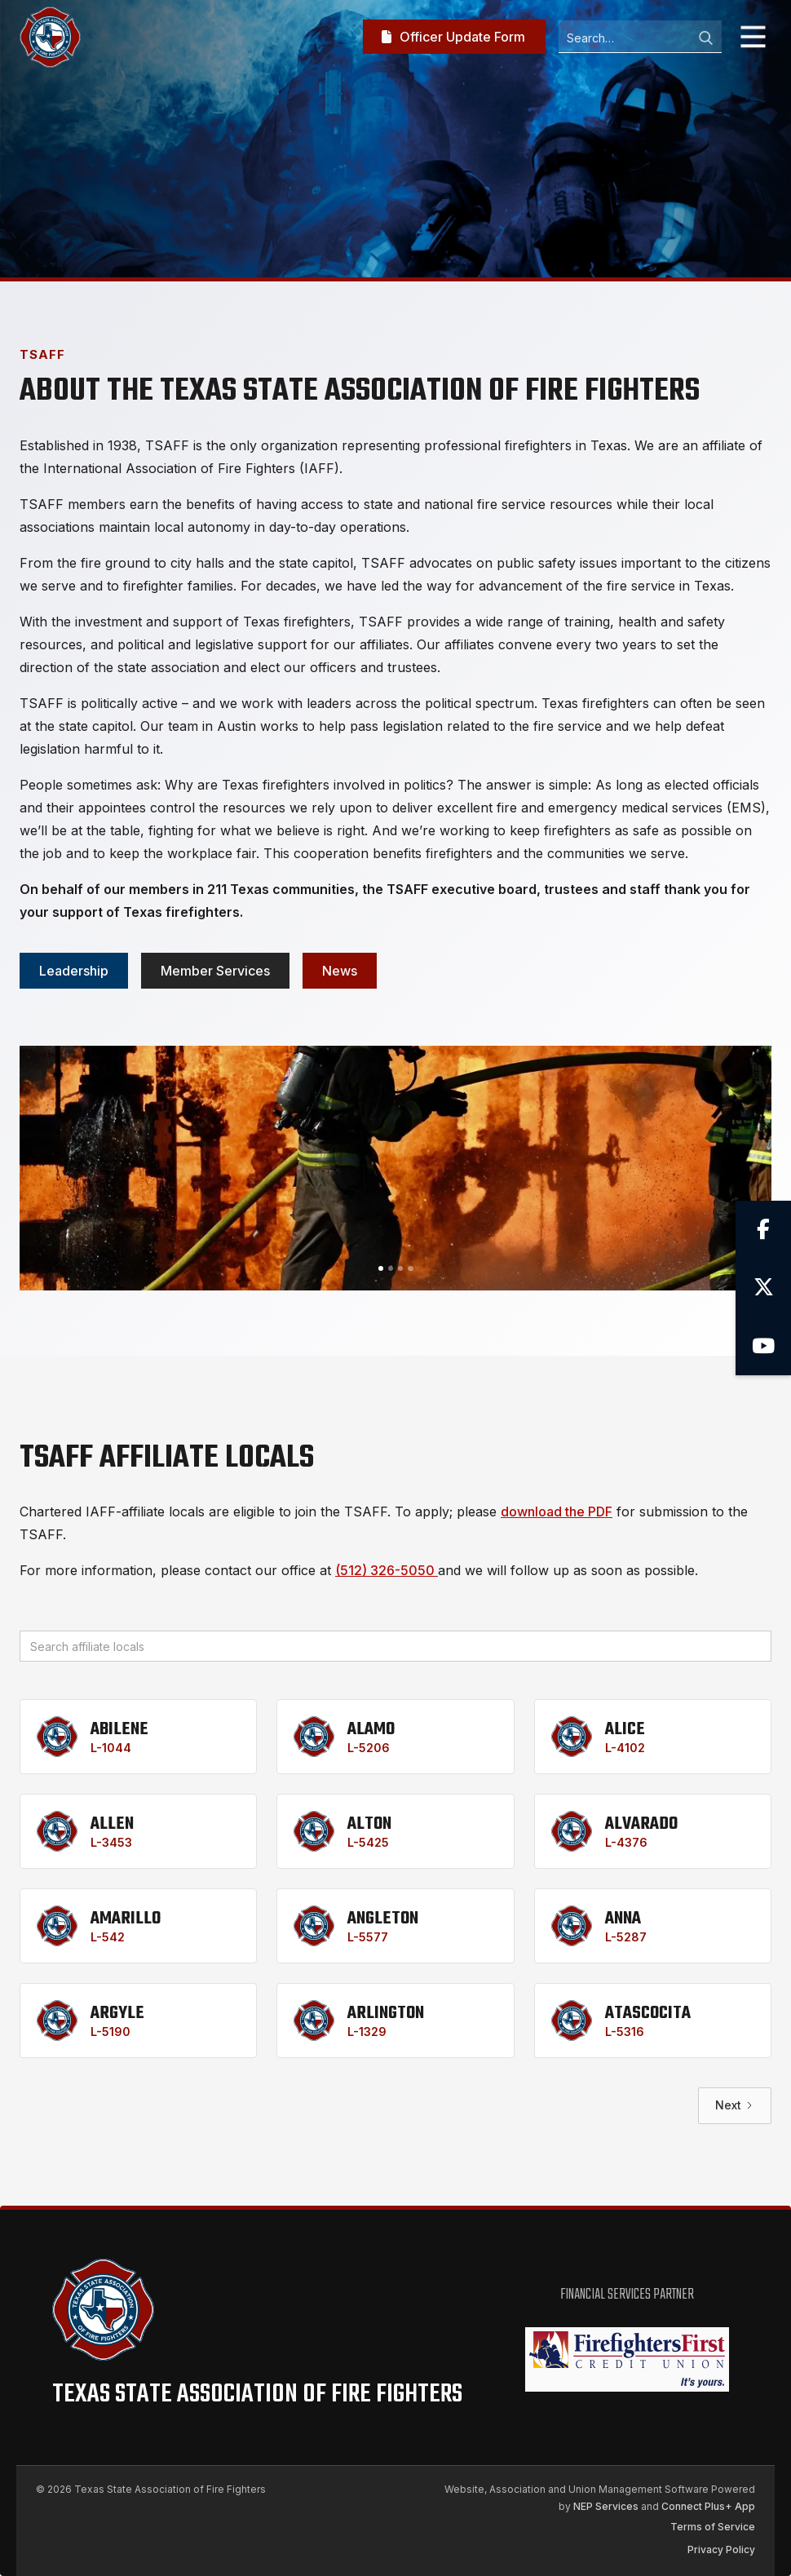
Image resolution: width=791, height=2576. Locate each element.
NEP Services (606, 2506)
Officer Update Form (453, 37)
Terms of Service (712, 2527)
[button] (753, 36)
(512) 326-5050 (386, 1570)
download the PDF (556, 1511)
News (339, 971)
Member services (215, 971)
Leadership (73, 971)
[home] (50, 37)
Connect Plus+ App (708, 2506)
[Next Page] (734, 2105)
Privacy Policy (721, 2549)
